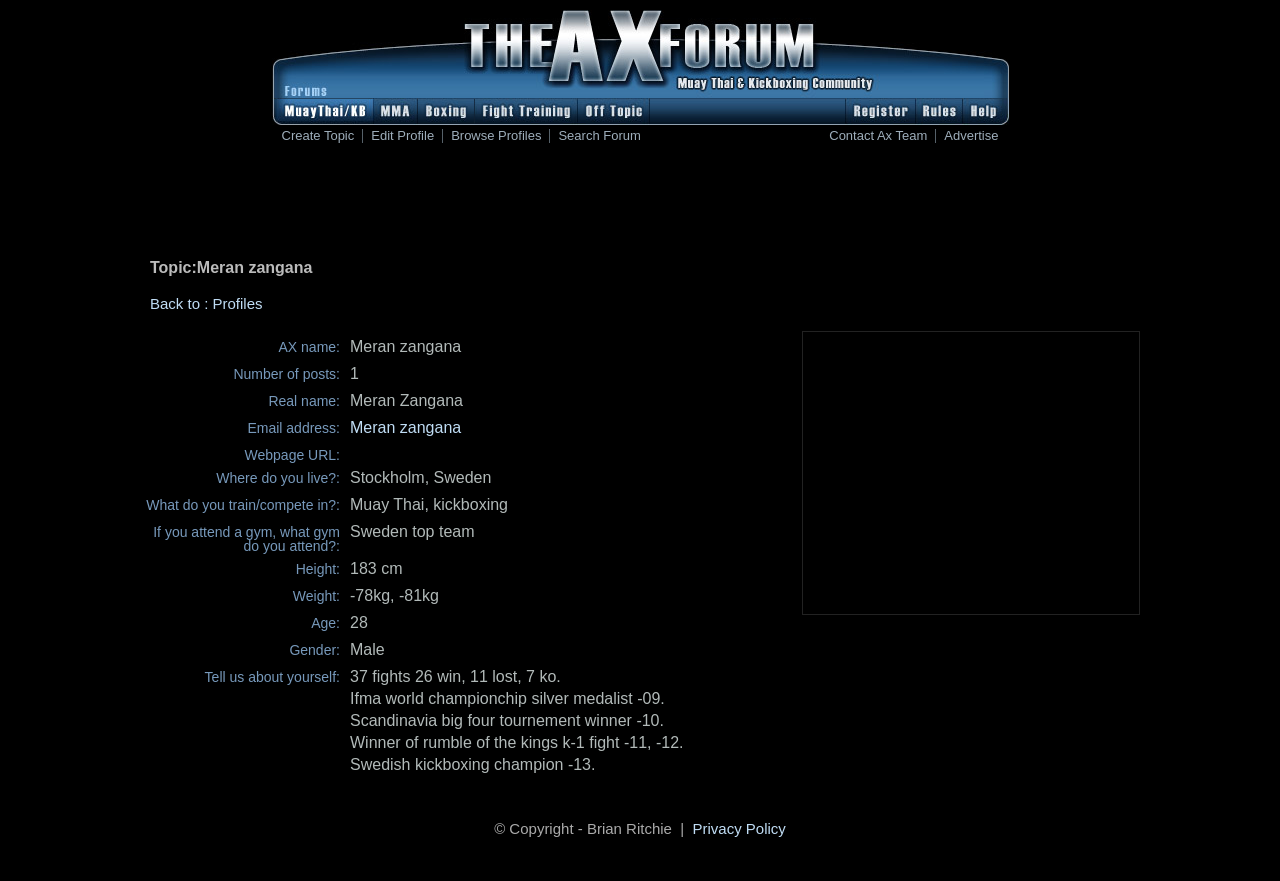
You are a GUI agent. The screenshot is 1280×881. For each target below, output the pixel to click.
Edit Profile (402, 136)
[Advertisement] (640, 205)
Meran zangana (405, 427)
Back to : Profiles (206, 303)
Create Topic (318, 136)
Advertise (971, 136)
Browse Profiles (496, 136)
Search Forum (599, 136)
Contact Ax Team (878, 136)
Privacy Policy (739, 828)
